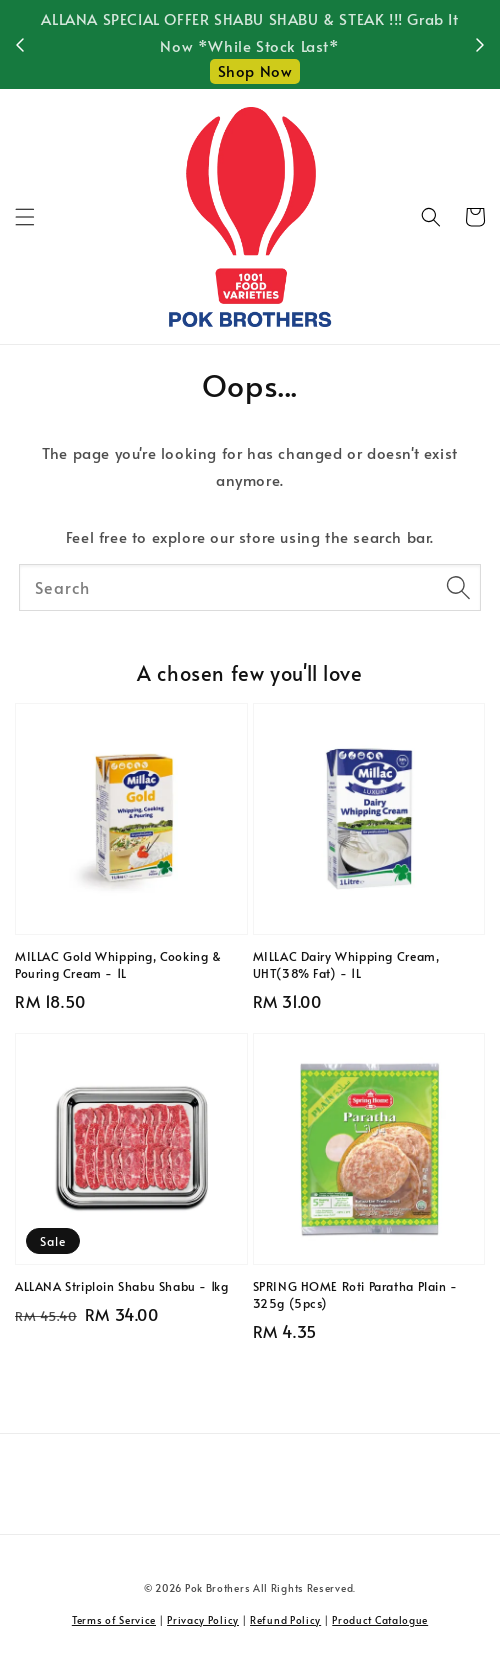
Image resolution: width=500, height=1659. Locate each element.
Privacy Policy (203, 1620)
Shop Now (255, 70)
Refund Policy (285, 1620)
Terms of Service (114, 1620)
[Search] (458, 587)
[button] (25, 217)
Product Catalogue (380, 1620)
